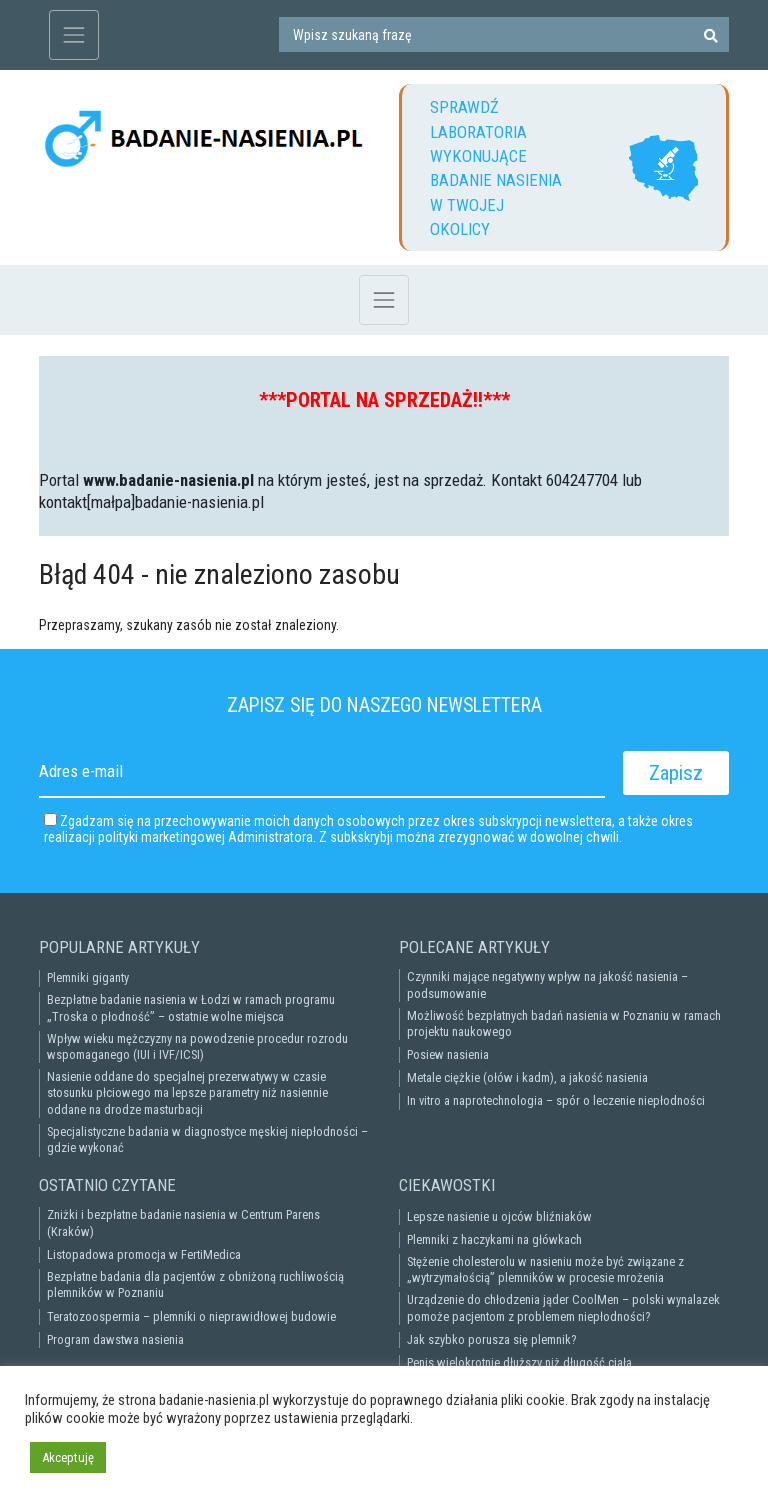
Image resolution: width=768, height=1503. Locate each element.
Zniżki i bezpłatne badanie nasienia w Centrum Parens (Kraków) (183, 1222)
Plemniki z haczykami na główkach (494, 1239)
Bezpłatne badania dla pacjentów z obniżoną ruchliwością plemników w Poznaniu (195, 1284)
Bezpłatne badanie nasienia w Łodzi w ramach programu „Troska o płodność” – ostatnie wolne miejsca (191, 1007)
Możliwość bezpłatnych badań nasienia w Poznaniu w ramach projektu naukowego (564, 1023)
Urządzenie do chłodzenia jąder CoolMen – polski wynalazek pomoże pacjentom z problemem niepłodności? (563, 1307)
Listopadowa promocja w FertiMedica (144, 1254)
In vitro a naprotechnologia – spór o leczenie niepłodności (556, 1100)
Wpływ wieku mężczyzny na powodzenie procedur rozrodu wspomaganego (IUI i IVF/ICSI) (197, 1046)
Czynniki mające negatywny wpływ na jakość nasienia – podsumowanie (547, 984)
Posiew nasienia (448, 1054)
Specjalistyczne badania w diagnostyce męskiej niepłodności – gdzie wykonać (207, 1139)
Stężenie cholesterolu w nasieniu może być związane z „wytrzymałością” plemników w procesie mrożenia (545, 1269)
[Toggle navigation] (74, 35)
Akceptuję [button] (68, 1457)
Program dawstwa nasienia (115, 1339)
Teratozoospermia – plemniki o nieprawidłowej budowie (191, 1316)
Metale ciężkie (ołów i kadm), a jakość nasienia (527, 1077)
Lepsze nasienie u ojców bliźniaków (499, 1216)
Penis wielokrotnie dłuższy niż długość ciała (519, 1362)
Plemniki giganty (88, 977)
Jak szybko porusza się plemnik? (491, 1339)
